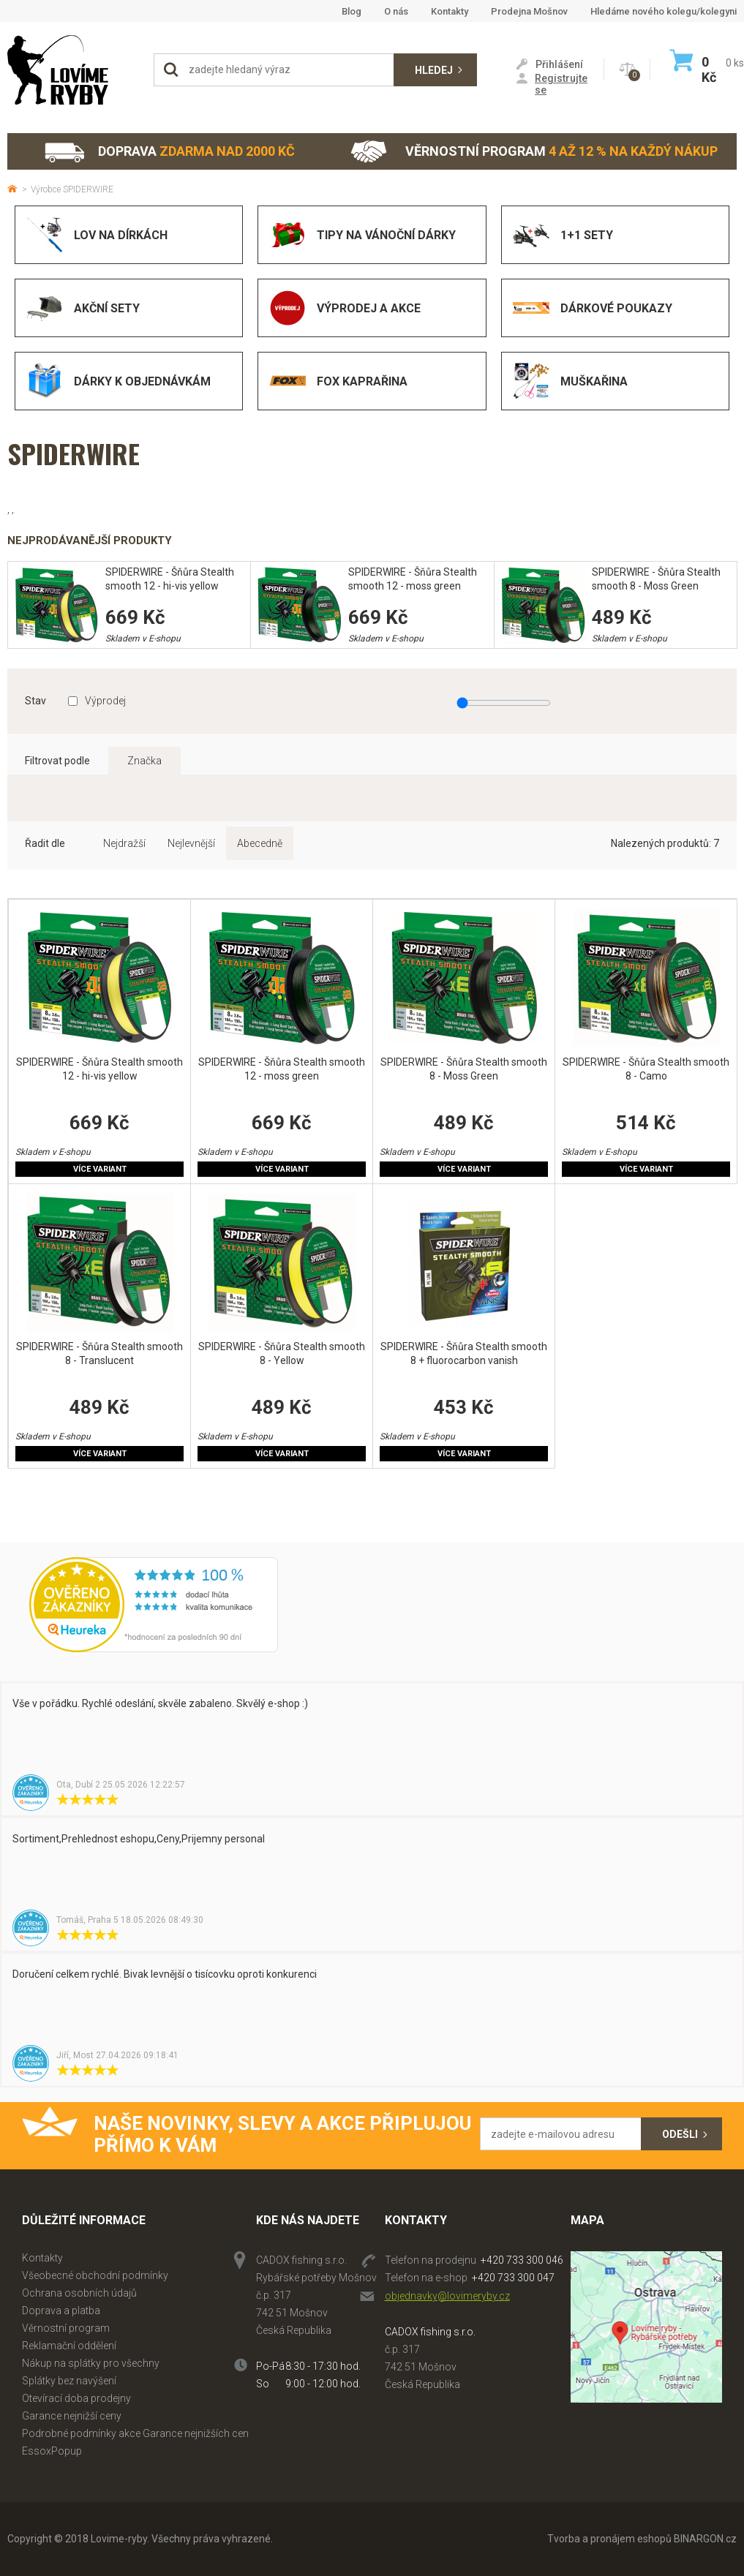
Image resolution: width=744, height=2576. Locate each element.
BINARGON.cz (705, 2539)
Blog (351, 11)
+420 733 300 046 (522, 2260)
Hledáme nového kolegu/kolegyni (663, 11)
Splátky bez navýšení (69, 2381)
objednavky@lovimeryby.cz (447, 2296)
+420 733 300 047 (513, 2277)
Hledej (434, 70)
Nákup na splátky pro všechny (90, 2363)
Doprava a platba (61, 2310)
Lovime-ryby (73, 70)
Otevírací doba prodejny (76, 2398)
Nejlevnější (191, 843)
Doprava (169, 152)
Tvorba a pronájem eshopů (609, 2539)
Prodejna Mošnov (529, 11)
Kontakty (449, 11)
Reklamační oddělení (69, 2345)
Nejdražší (124, 843)
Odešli (680, 2134)
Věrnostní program (534, 152)
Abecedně (259, 843)
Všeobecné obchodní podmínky (95, 2275)
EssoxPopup (52, 2451)
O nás (396, 11)
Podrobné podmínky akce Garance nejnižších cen (135, 2433)
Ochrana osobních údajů (79, 2293)
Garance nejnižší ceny (71, 2416)
